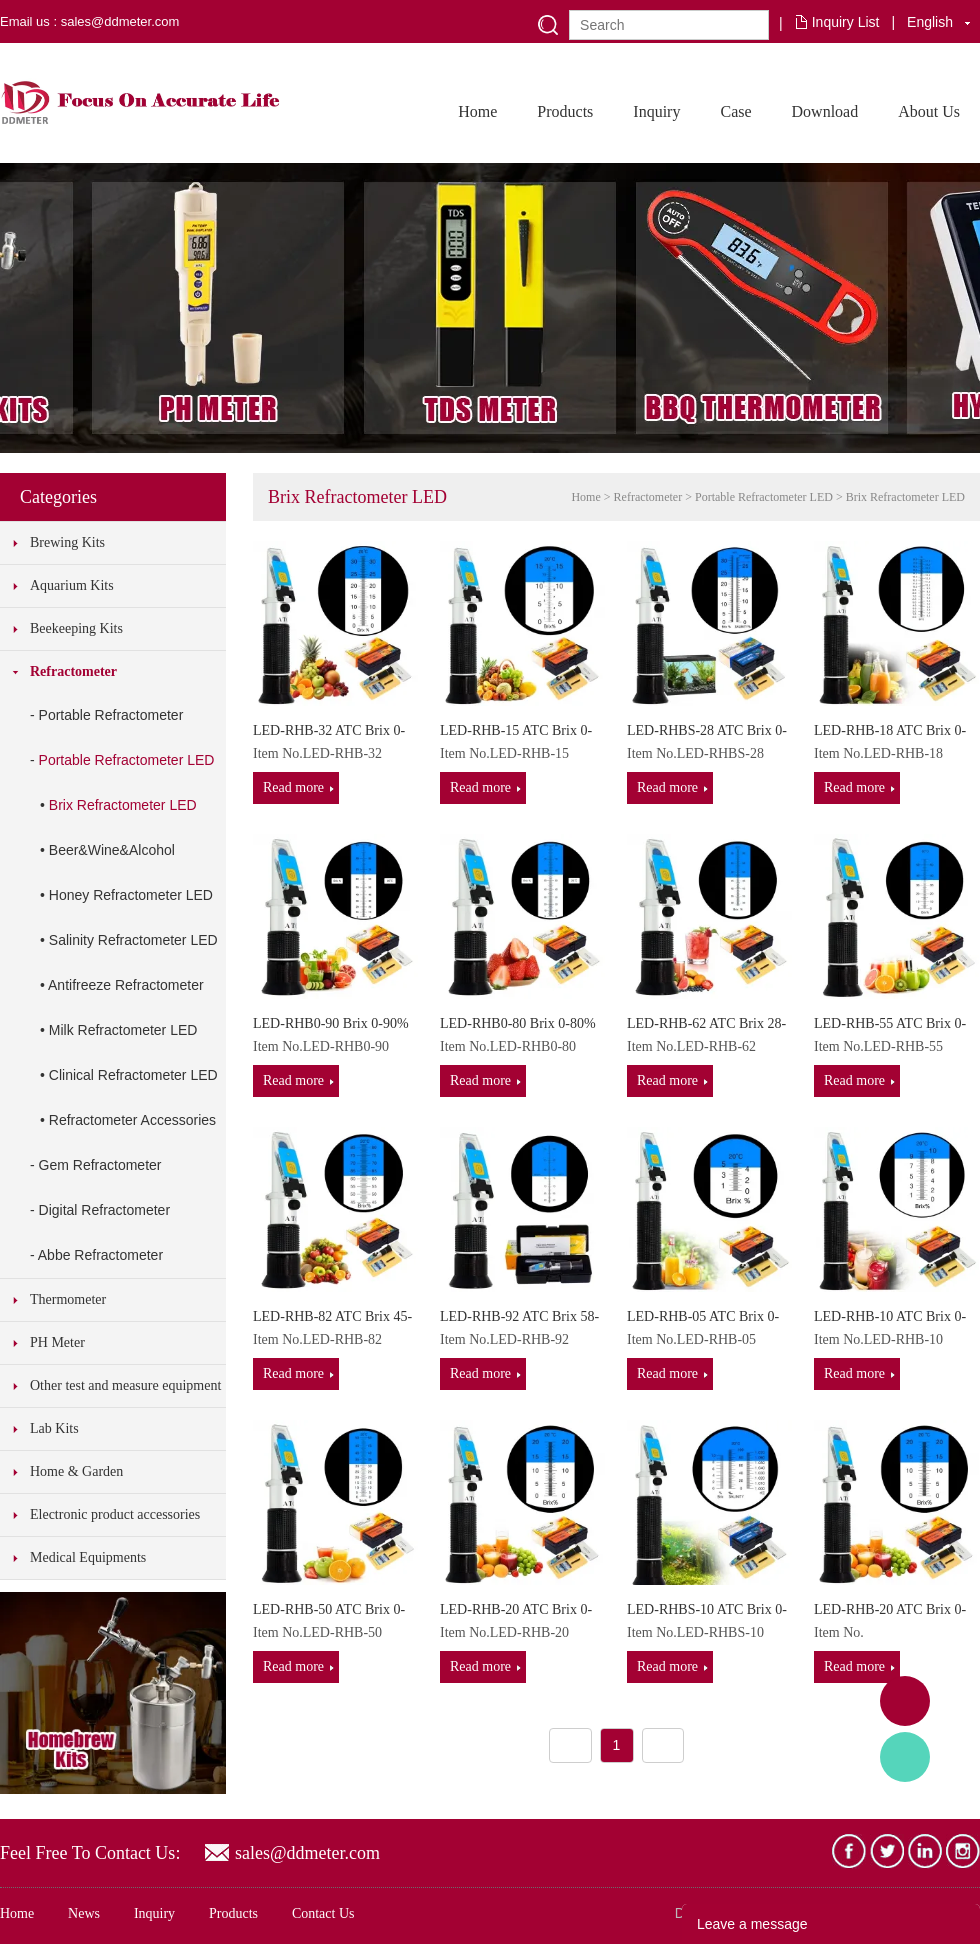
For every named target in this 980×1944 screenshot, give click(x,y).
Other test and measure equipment (125, 1385)
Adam (905, 1701)
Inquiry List (846, 22)
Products (565, 111)
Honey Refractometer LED (131, 895)
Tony (905, 1757)
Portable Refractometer (111, 715)
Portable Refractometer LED (127, 760)
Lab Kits (54, 1428)
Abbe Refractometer (100, 1255)
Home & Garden (76, 1471)
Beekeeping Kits (76, 628)
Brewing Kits (67, 542)
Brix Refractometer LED (123, 805)
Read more (293, 787)
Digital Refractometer (105, 1210)
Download (825, 111)
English (930, 22)
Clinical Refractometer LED (133, 1075)
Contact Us (323, 1913)
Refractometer (73, 671)
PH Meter (57, 1342)
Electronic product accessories (115, 1514)
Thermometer (68, 1299)
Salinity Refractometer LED (133, 940)
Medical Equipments (88, 1557)
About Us (929, 111)
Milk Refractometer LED (123, 1030)
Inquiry (656, 111)
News (84, 1913)
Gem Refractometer (100, 1165)
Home (477, 111)
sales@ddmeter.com (307, 1853)
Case (735, 111)
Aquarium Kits (72, 585)
